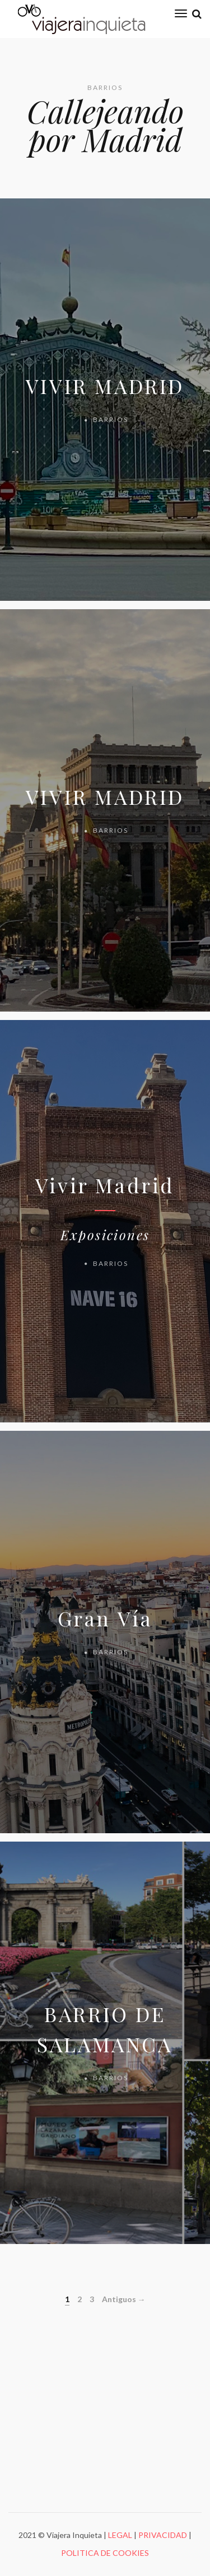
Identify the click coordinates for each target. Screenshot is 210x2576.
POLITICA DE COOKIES (105, 2553)
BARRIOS (110, 419)
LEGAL (120, 2535)
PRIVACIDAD (162, 2535)
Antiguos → (124, 2299)
